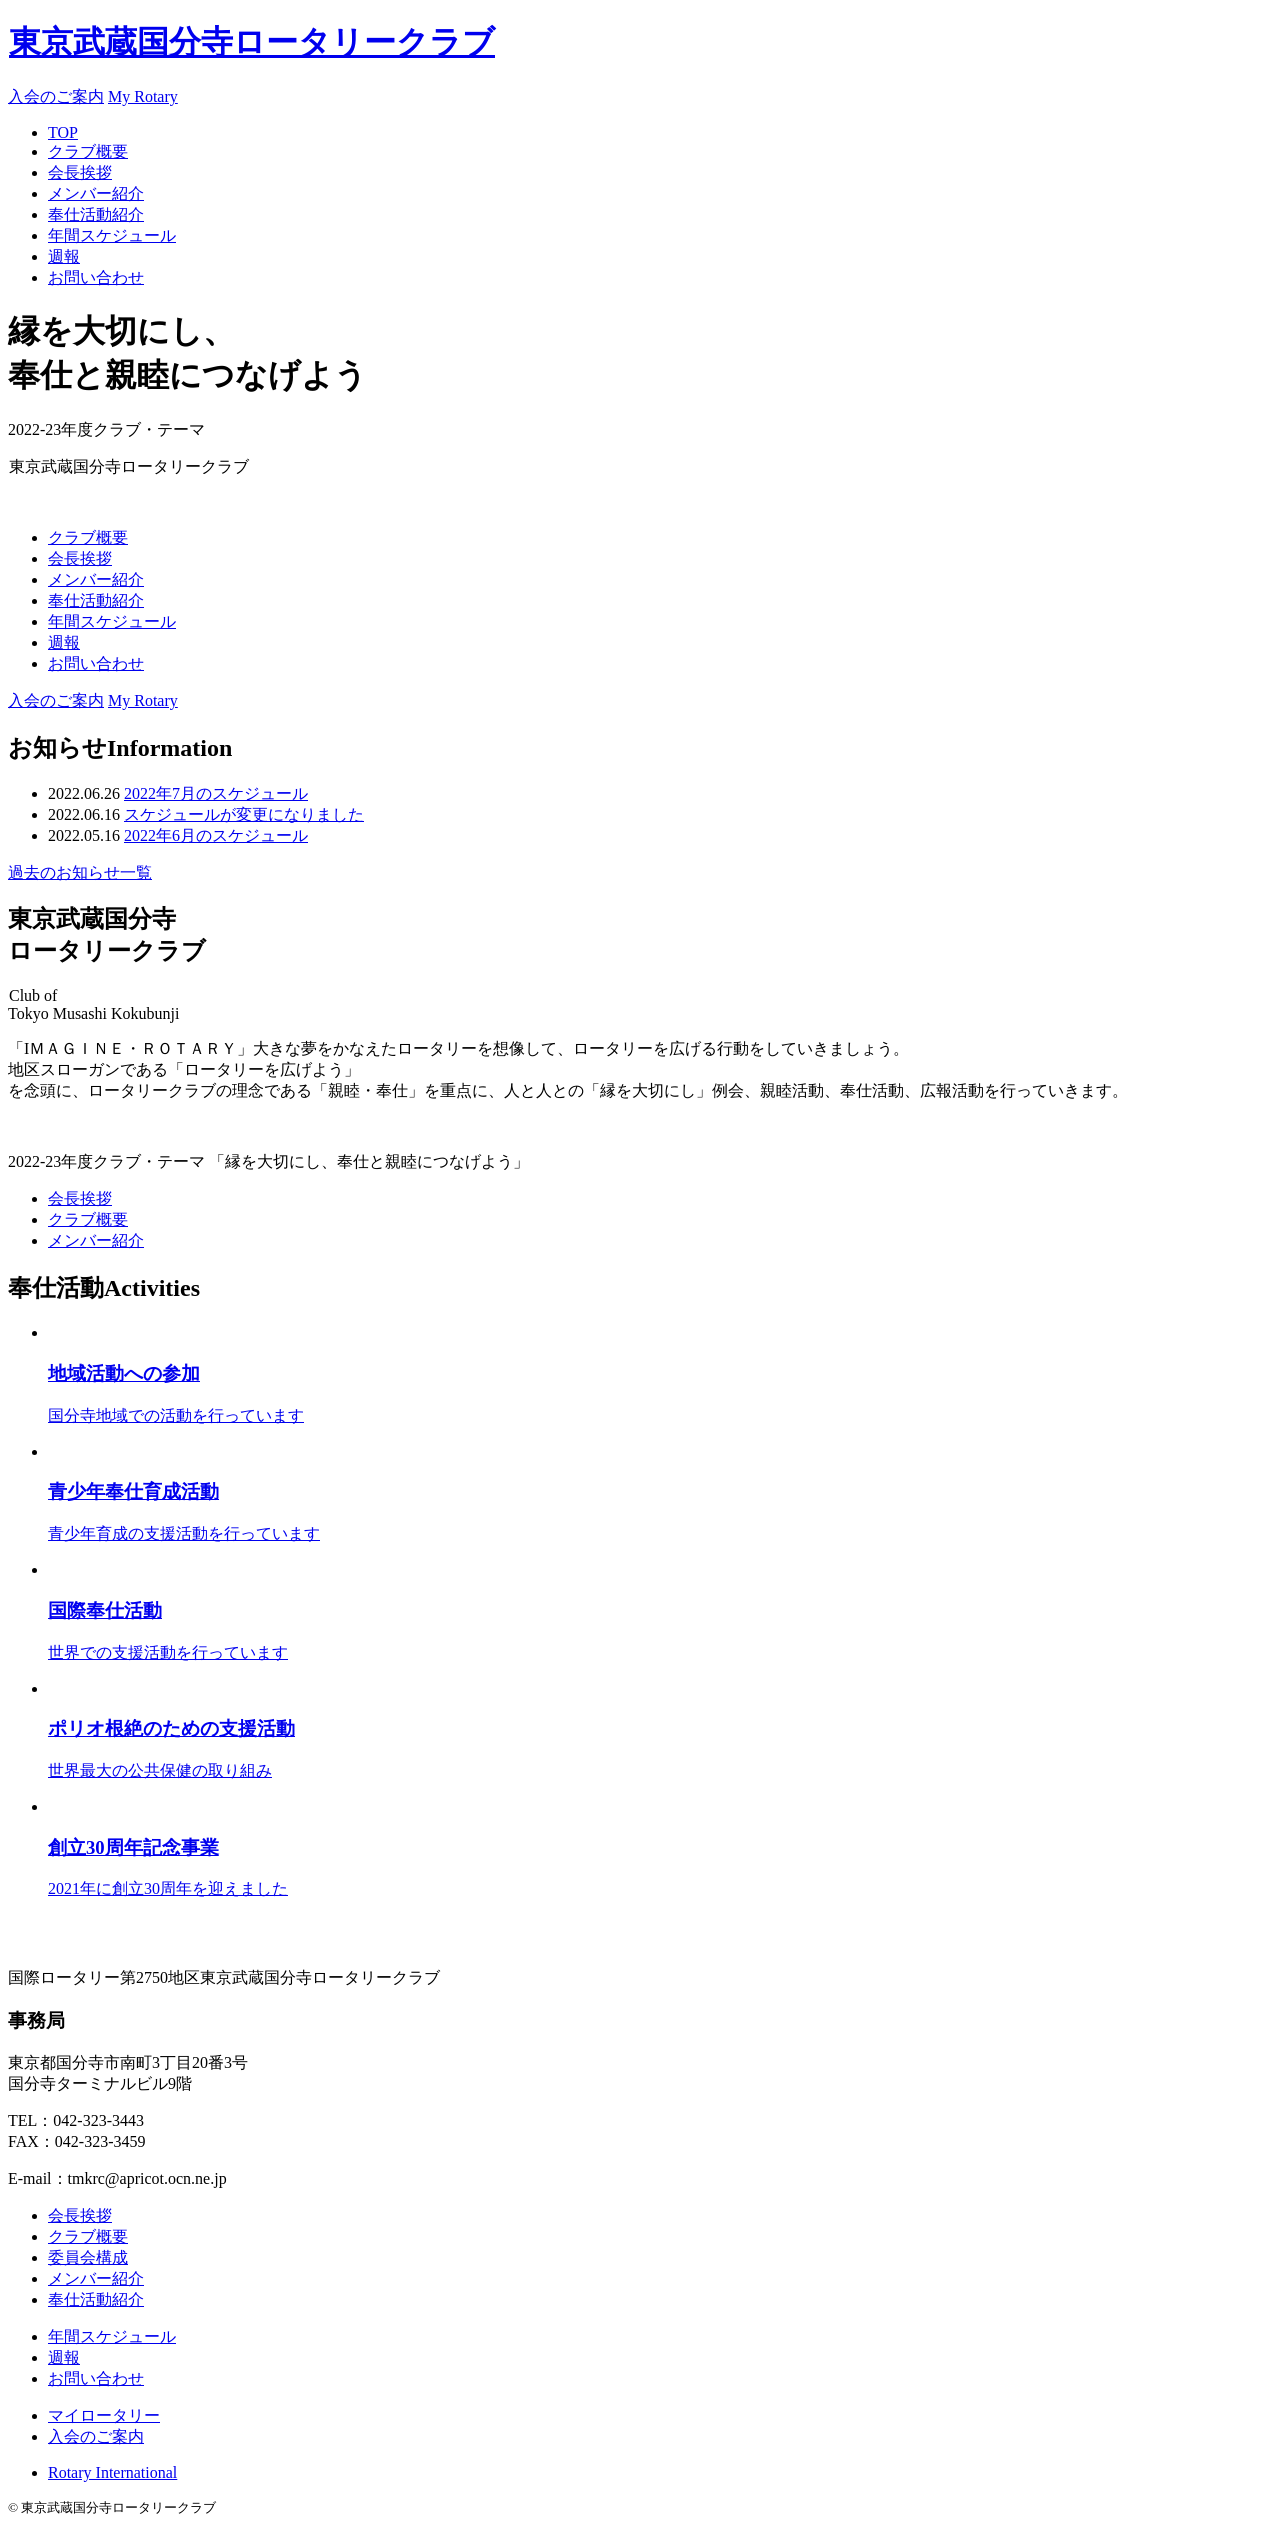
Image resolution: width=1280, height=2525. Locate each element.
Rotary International (112, 2472)
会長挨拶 (80, 172)
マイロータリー (104, 2415)
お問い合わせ (96, 277)
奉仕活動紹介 (96, 214)
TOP (63, 132)
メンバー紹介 (96, 193)
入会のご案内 (56, 96)
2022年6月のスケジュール (216, 835)
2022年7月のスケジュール (216, 793)
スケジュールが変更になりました (244, 814)
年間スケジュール (112, 235)
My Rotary (143, 96)
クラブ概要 (88, 151)
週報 (64, 256)
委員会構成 (88, 2257)
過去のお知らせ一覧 (80, 872)
